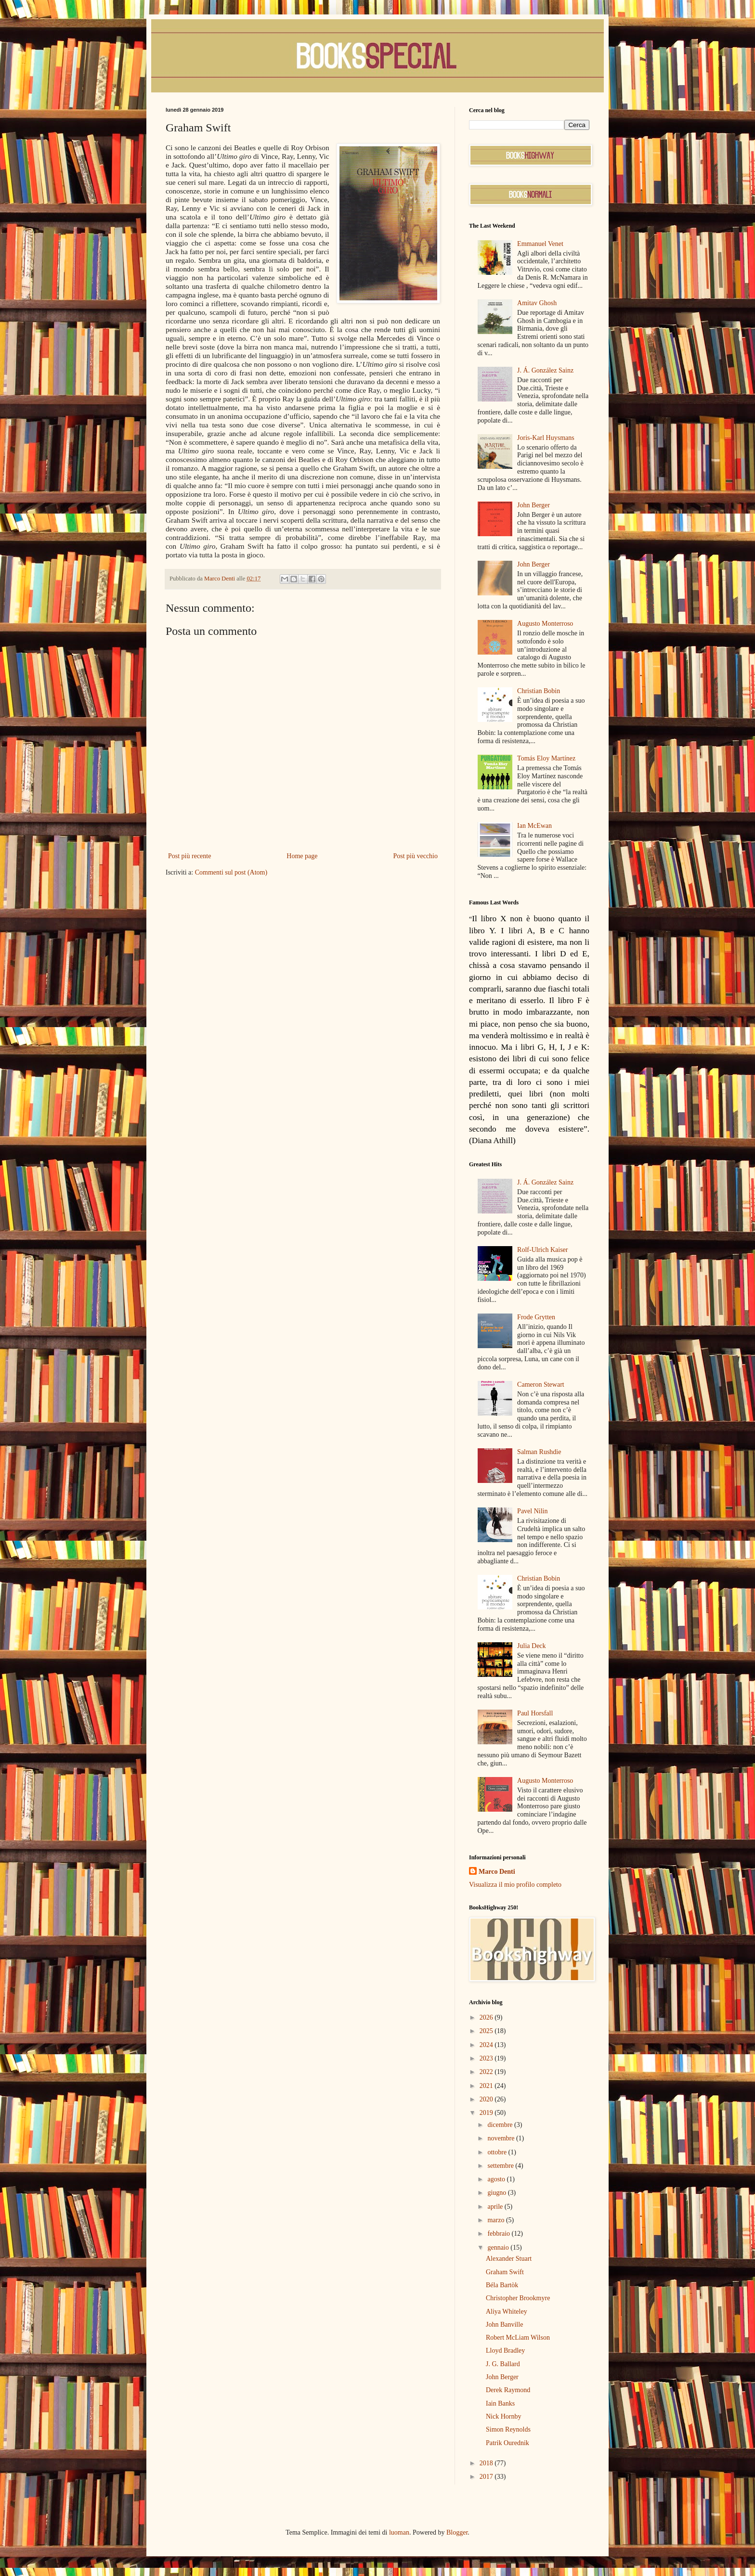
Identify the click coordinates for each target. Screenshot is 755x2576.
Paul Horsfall (535, 1713)
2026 (487, 2017)
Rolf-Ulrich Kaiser (542, 1249)
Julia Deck (531, 1645)
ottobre (497, 2152)
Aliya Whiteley (506, 2311)
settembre (501, 2165)
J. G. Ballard (503, 2364)
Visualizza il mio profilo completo (515, 1884)
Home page (301, 856)
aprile (495, 2206)
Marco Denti (497, 1871)
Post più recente (189, 856)
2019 (487, 2112)
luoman (399, 2532)
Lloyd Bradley (505, 2350)
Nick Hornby (503, 2416)
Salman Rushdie (539, 1451)
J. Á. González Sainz (545, 370)
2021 (487, 2085)
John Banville (504, 2324)
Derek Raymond (508, 2390)
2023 (487, 2058)
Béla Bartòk (502, 2285)
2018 (487, 2463)
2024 (487, 2044)
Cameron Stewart (540, 1384)
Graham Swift (505, 2272)
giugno (497, 2192)
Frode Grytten (536, 1317)
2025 (487, 2031)
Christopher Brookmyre (518, 2298)
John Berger (533, 505)
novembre (501, 2138)
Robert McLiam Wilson (518, 2337)
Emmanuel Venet (540, 243)
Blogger (457, 2532)
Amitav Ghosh (537, 303)
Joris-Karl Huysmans (545, 437)
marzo (496, 2220)
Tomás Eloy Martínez (546, 758)
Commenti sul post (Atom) (231, 872)
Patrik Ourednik (507, 2443)
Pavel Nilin (532, 1511)
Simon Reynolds (508, 2429)
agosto (497, 2179)
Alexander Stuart (509, 2258)
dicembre (500, 2124)
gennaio (498, 2247)
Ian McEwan (534, 825)
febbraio (499, 2233)
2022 (487, 2071)
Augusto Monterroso (545, 623)
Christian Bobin (538, 691)
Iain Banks (500, 2403)
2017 (487, 2476)
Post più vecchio (415, 856)
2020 (487, 2099)
